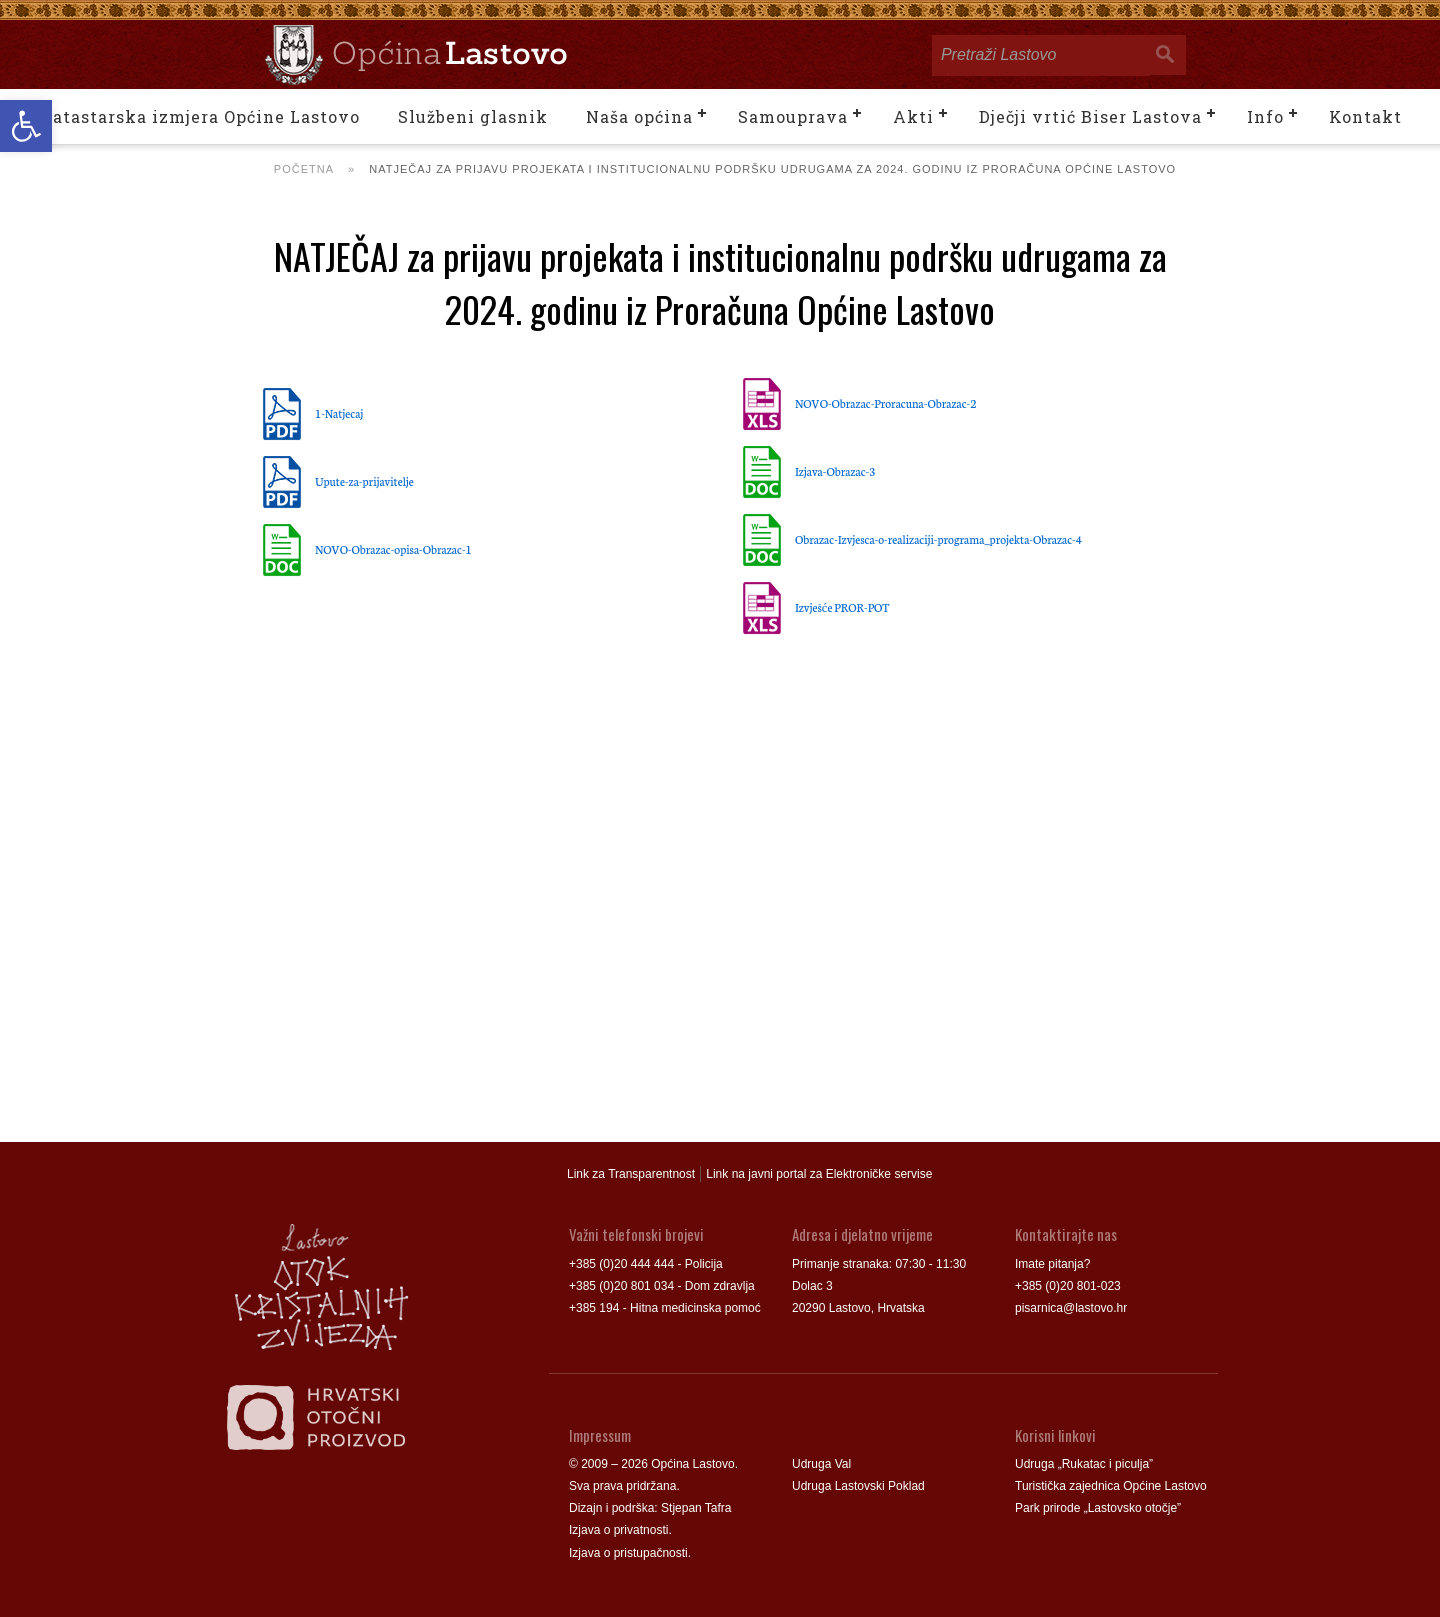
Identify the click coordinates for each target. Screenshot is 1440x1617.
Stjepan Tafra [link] (696, 1508)
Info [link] (1265, 116)
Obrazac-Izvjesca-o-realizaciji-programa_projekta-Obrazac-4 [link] (938, 539)
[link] (26, 126)
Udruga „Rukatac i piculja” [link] (1084, 1464)
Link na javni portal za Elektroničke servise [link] (819, 1174)
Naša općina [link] (639, 116)
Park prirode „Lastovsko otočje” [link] (1098, 1508)
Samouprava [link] (793, 116)
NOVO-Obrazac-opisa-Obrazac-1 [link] (393, 549)
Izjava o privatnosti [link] (618, 1530)
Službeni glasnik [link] (473, 116)
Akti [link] (913, 116)
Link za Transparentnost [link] (631, 1174)
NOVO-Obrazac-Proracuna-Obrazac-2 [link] (885, 403)
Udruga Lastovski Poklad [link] (858, 1486)
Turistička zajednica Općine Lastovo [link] (1111, 1486)
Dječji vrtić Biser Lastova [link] (1090, 116)
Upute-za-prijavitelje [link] (364, 481)
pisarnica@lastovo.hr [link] (1071, 1308)
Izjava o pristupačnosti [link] (628, 1553)
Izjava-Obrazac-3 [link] (835, 471)
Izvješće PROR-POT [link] (842, 607)
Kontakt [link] (1365, 116)
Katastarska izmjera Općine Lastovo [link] (199, 116)
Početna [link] (304, 169)
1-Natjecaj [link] (339, 413)
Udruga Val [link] (821, 1464)
